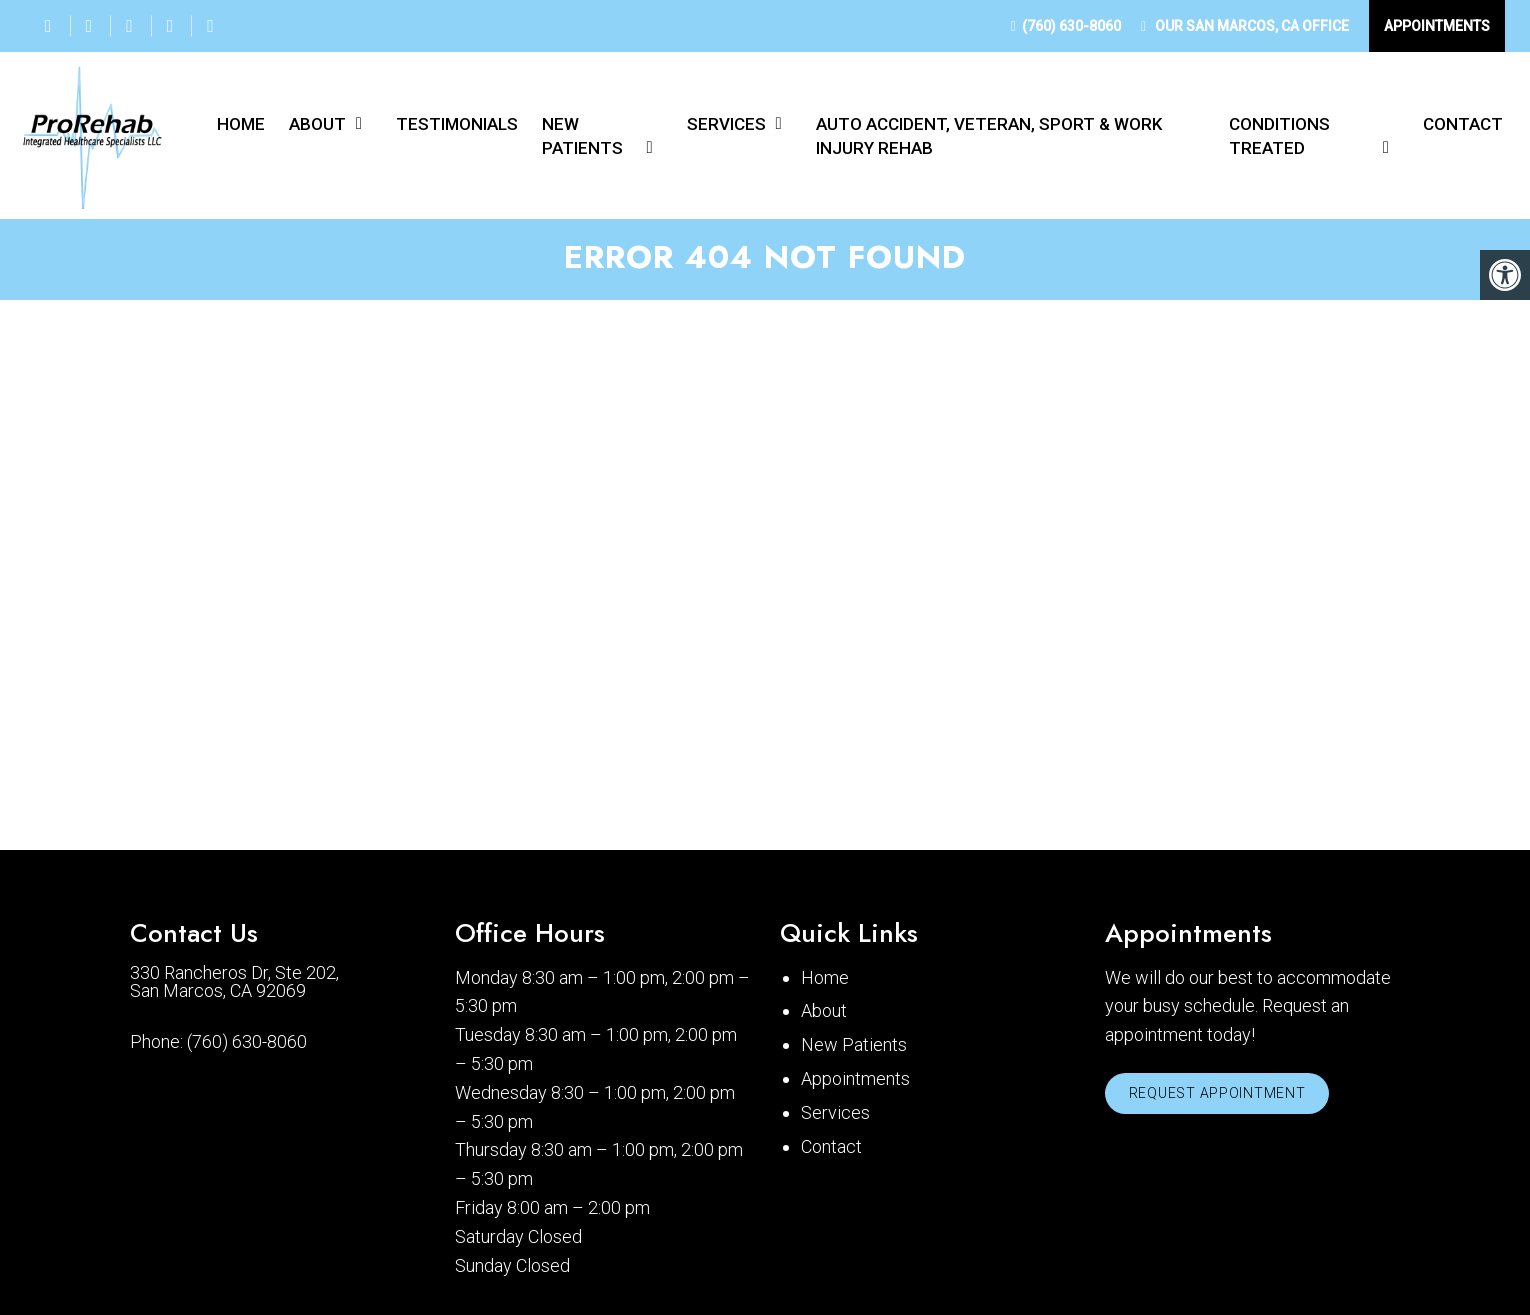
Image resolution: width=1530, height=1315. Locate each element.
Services (726, 124)
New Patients (582, 136)
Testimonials (457, 124)
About (317, 124)
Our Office (1250, 26)
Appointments (1437, 26)
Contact (1463, 124)
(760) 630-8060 (1071, 26)
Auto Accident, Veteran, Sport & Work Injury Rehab (989, 136)
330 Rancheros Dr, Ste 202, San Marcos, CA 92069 (234, 986)
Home (241, 124)
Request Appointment (1221, 1099)
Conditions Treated (1279, 136)
